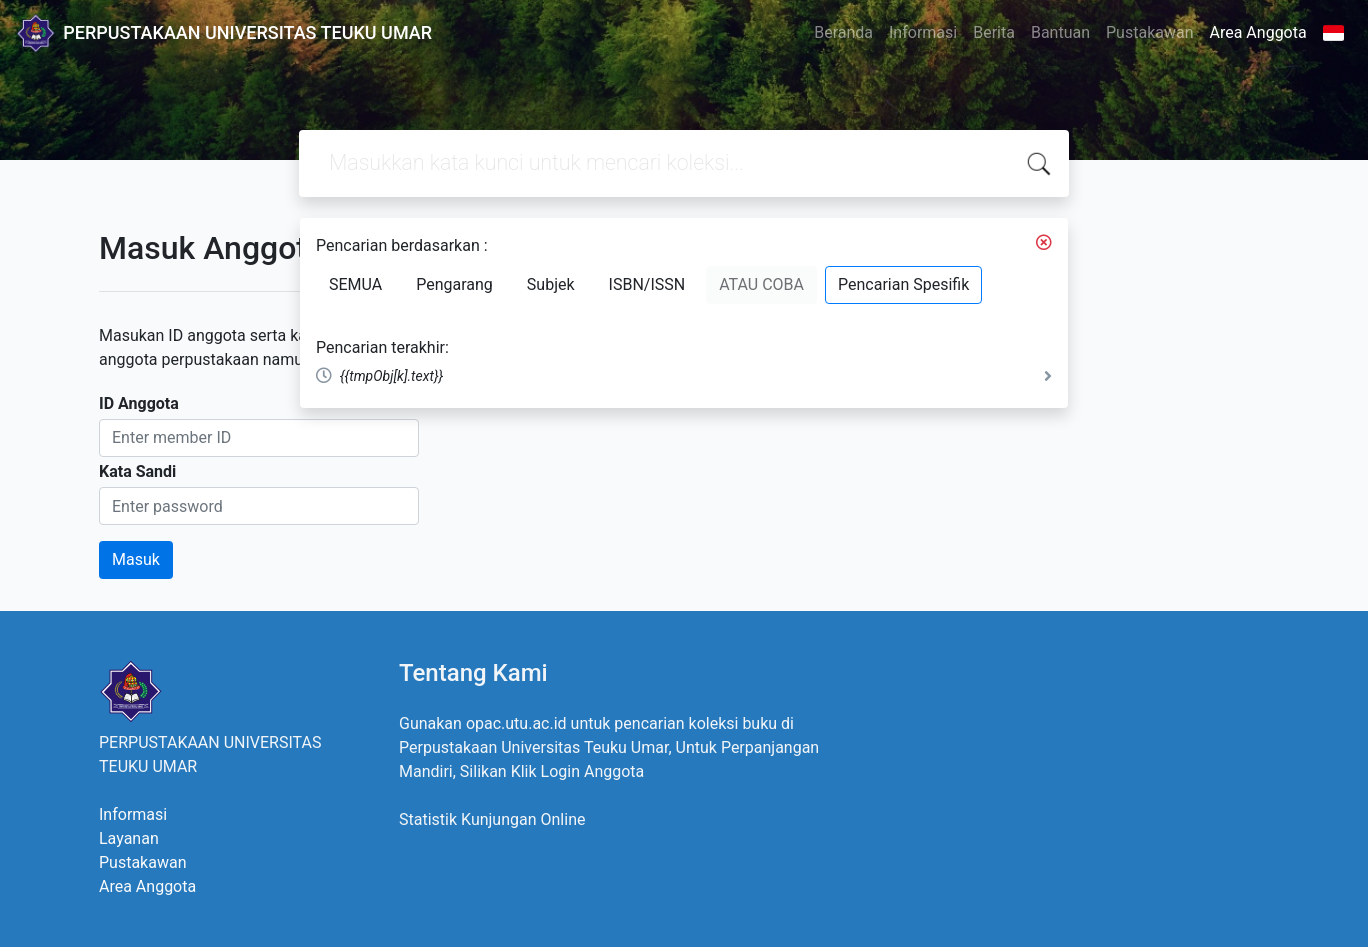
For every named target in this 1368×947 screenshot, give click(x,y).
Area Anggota (1258, 32)
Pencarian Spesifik (903, 284)
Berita (994, 32)
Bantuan (1060, 32)
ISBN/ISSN (647, 284)
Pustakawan (1149, 32)
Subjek (551, 284)
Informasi (923, 32)
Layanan (129, 838)
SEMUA (355, 284)
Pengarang (454, 284)
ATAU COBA (761, 284)
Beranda (843, 32)
